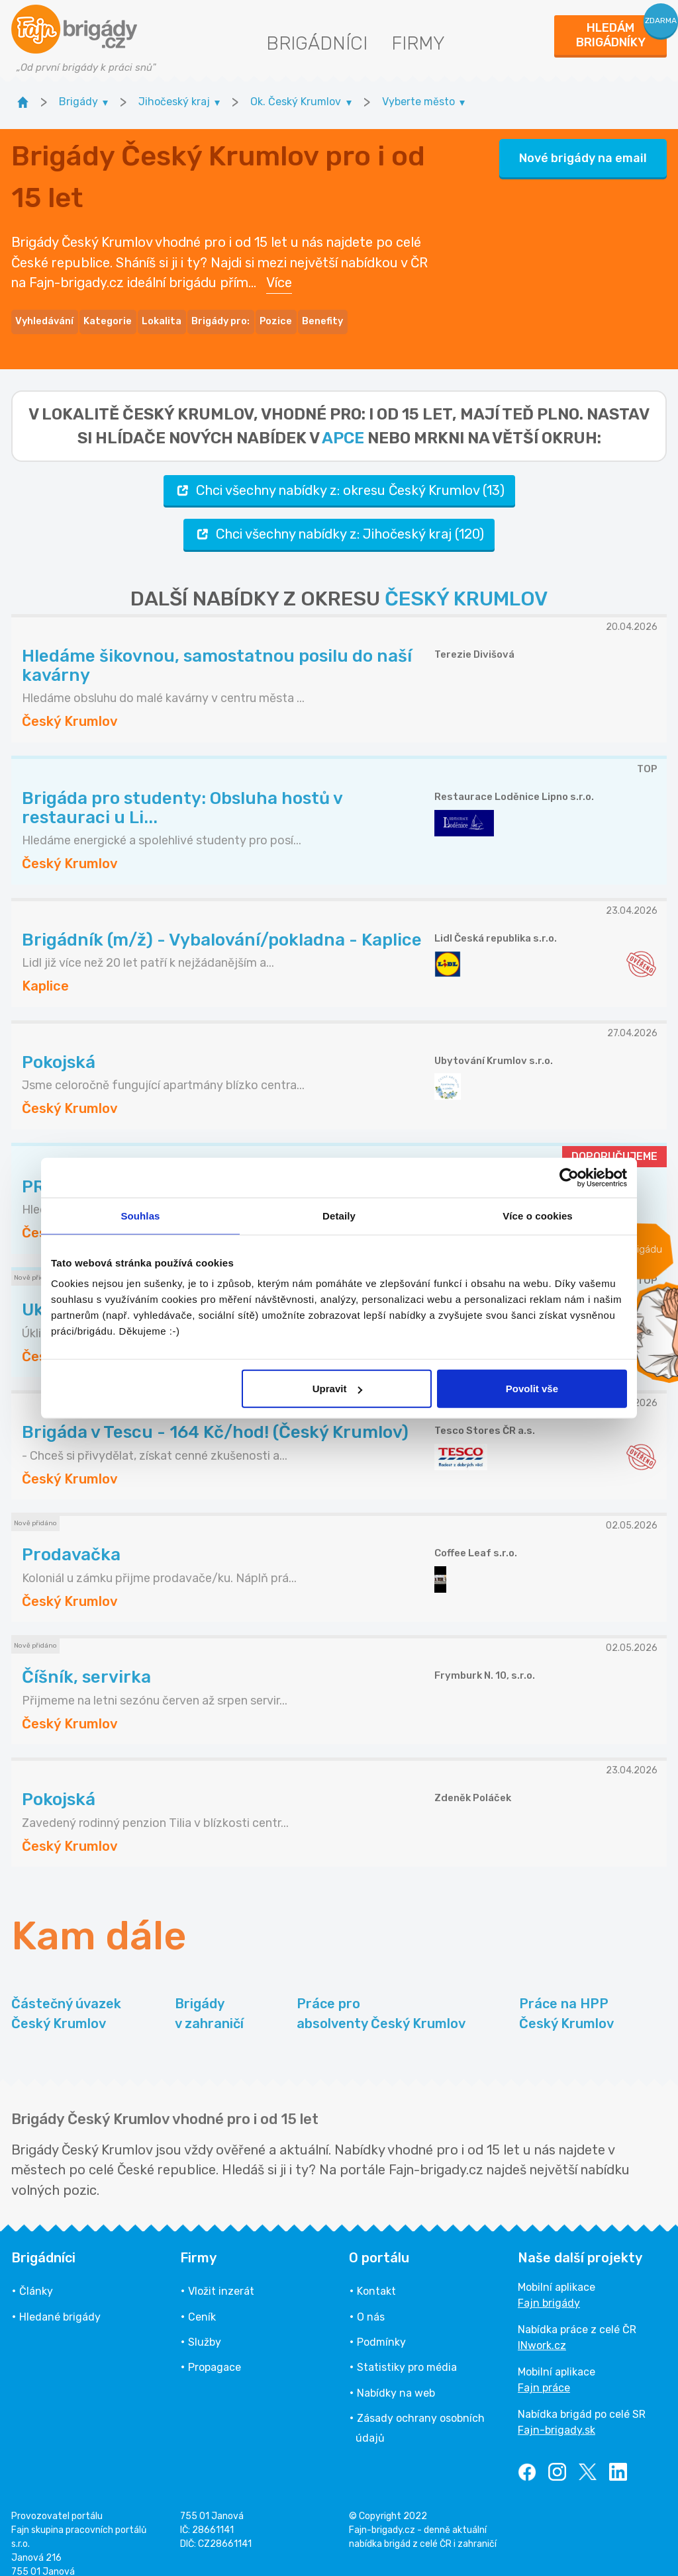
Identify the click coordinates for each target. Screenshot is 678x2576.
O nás (371, 2300)
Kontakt (376, 2275)
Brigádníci (316, 43)
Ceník (202, 2300)
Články (36, 2275)
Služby (204, 2325)
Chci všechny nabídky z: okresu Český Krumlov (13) (339, 474)
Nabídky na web (396, 2376)
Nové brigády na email (583, 150)
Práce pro (381, 1998)
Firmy (418, 43)
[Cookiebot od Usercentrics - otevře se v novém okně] (569, 1177)
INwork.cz (542, 2329)
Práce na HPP (566, 1998)
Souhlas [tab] (140, 1215)
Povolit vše (532, 1388)
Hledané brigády (60, 2300)
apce (343, 421)
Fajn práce (544, 2372)
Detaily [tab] (339, 1215)
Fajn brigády (549, 2287)
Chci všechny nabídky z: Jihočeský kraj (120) (339, 518)
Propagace (214, 2351)
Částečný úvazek (66, 1998)
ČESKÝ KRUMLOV (466, 582)
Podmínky (381, 2325)
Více (279, 275)
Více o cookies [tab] (538, 1215)
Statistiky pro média (407, 2351)
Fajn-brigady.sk (556, 2414)
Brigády (209, 1998)
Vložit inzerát (221, 2275)
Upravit (338, 1388)
